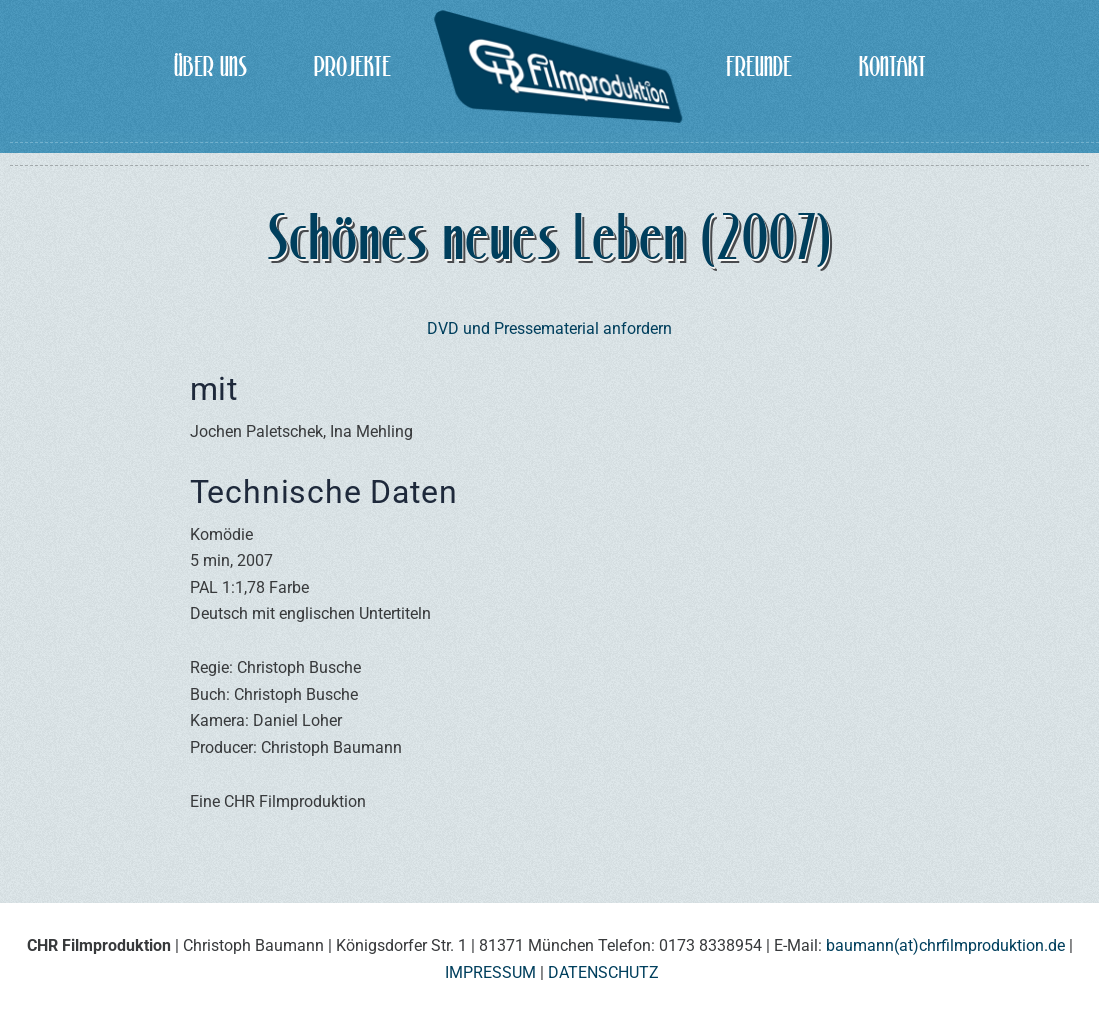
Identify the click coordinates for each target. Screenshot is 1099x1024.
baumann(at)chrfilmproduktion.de (945, 945)
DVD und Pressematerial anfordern (549, 328)
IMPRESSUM (490, 972)
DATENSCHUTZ (603, 972)
